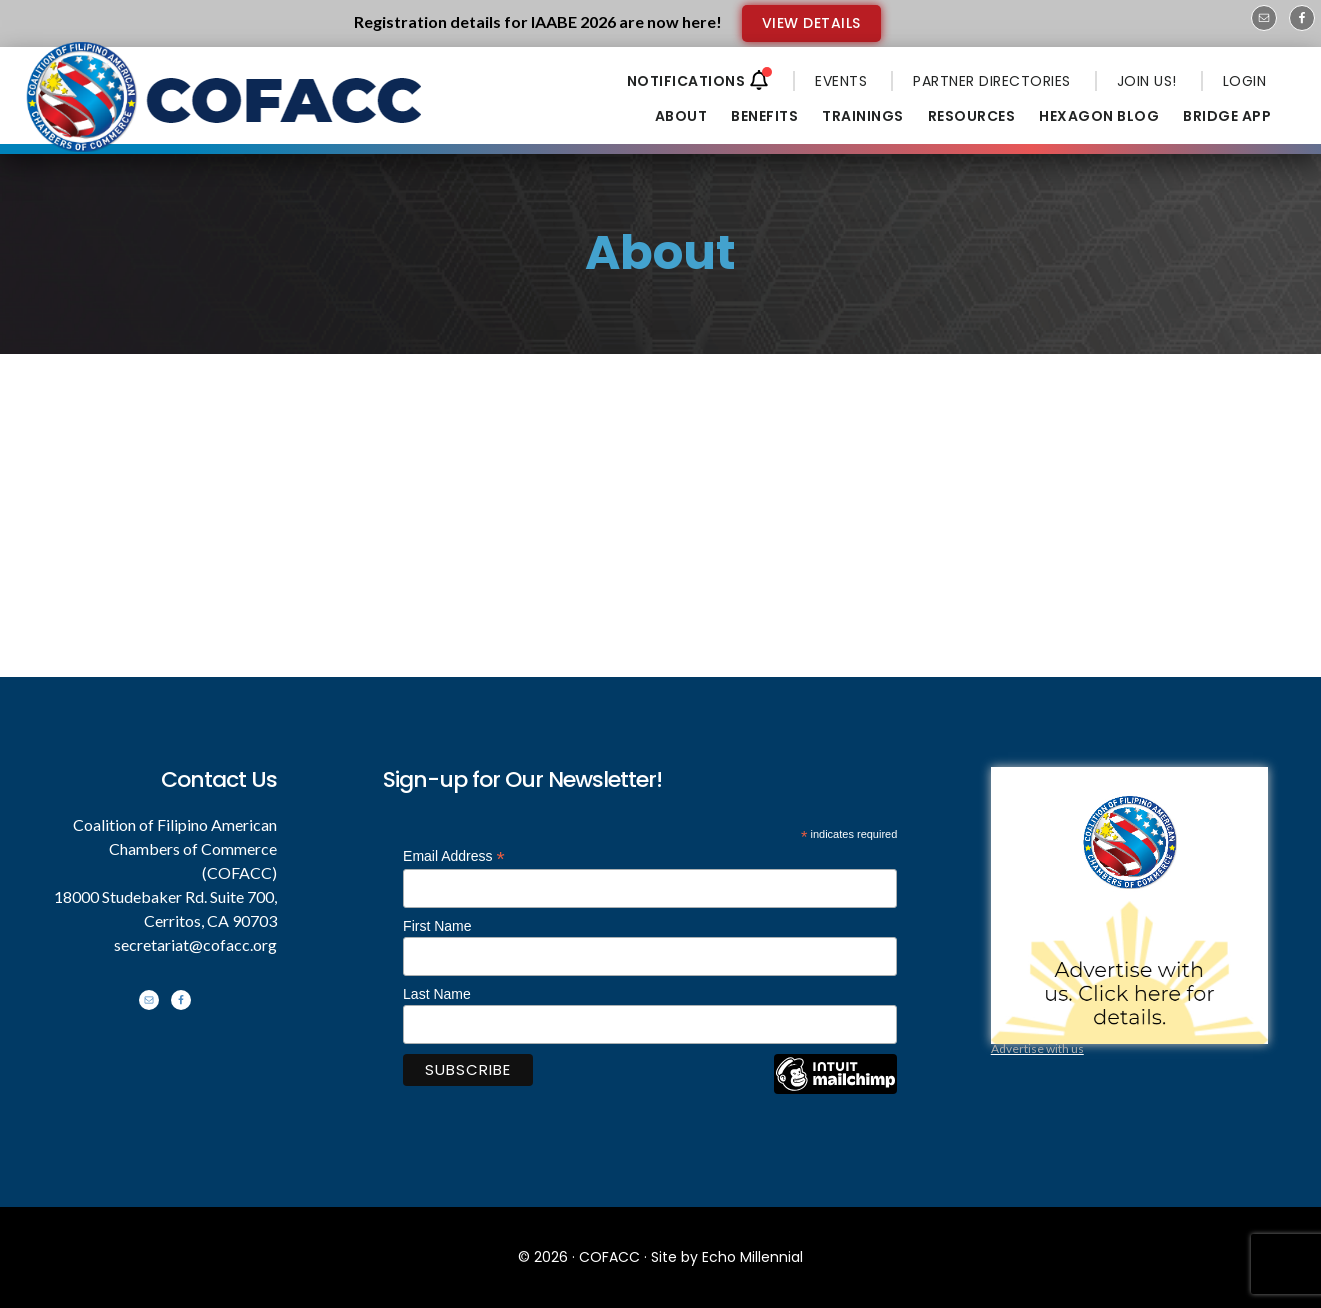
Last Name (437, 994)
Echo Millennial (752, 1257)
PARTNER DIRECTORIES (992, 81)
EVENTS (841, 81)
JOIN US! (1147, 81)
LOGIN (1245, 81)
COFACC (609, 1257)
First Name (437, 926)
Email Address (454, 856)
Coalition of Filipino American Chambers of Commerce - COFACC (226, 112)
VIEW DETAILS (811, 23)
